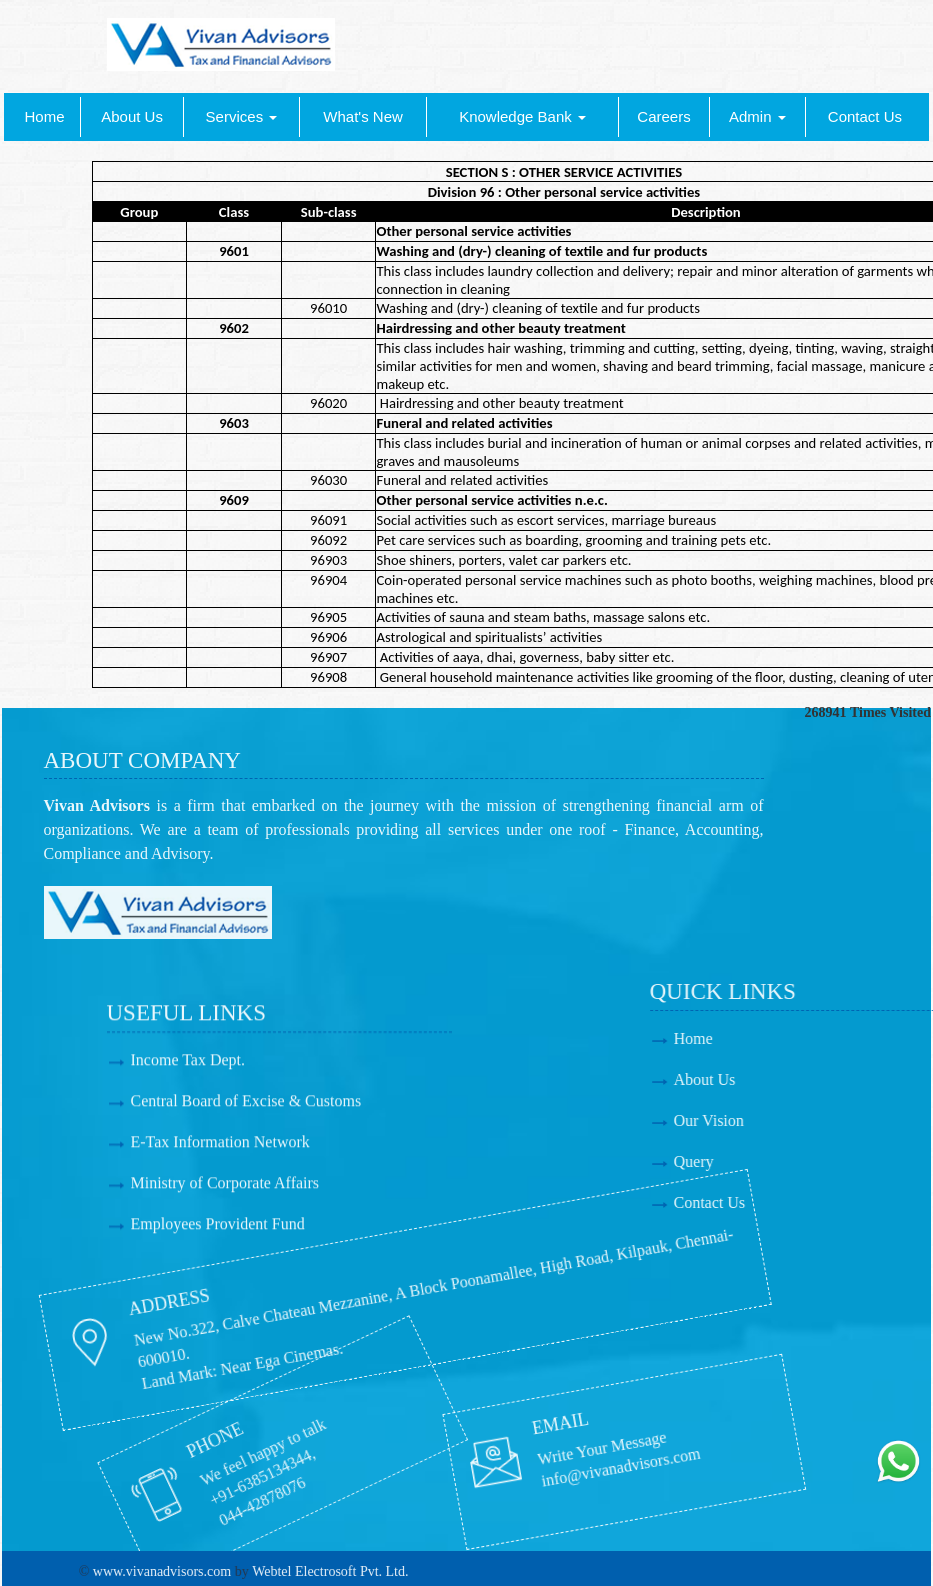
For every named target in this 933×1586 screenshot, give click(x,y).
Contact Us (865, 116)
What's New (363, 116)
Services (242, 116)
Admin (757, 116)
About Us (132, 116)
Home (45, 116)
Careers (663, 116)
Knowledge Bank (522, 116)
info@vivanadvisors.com (487, 1461)
